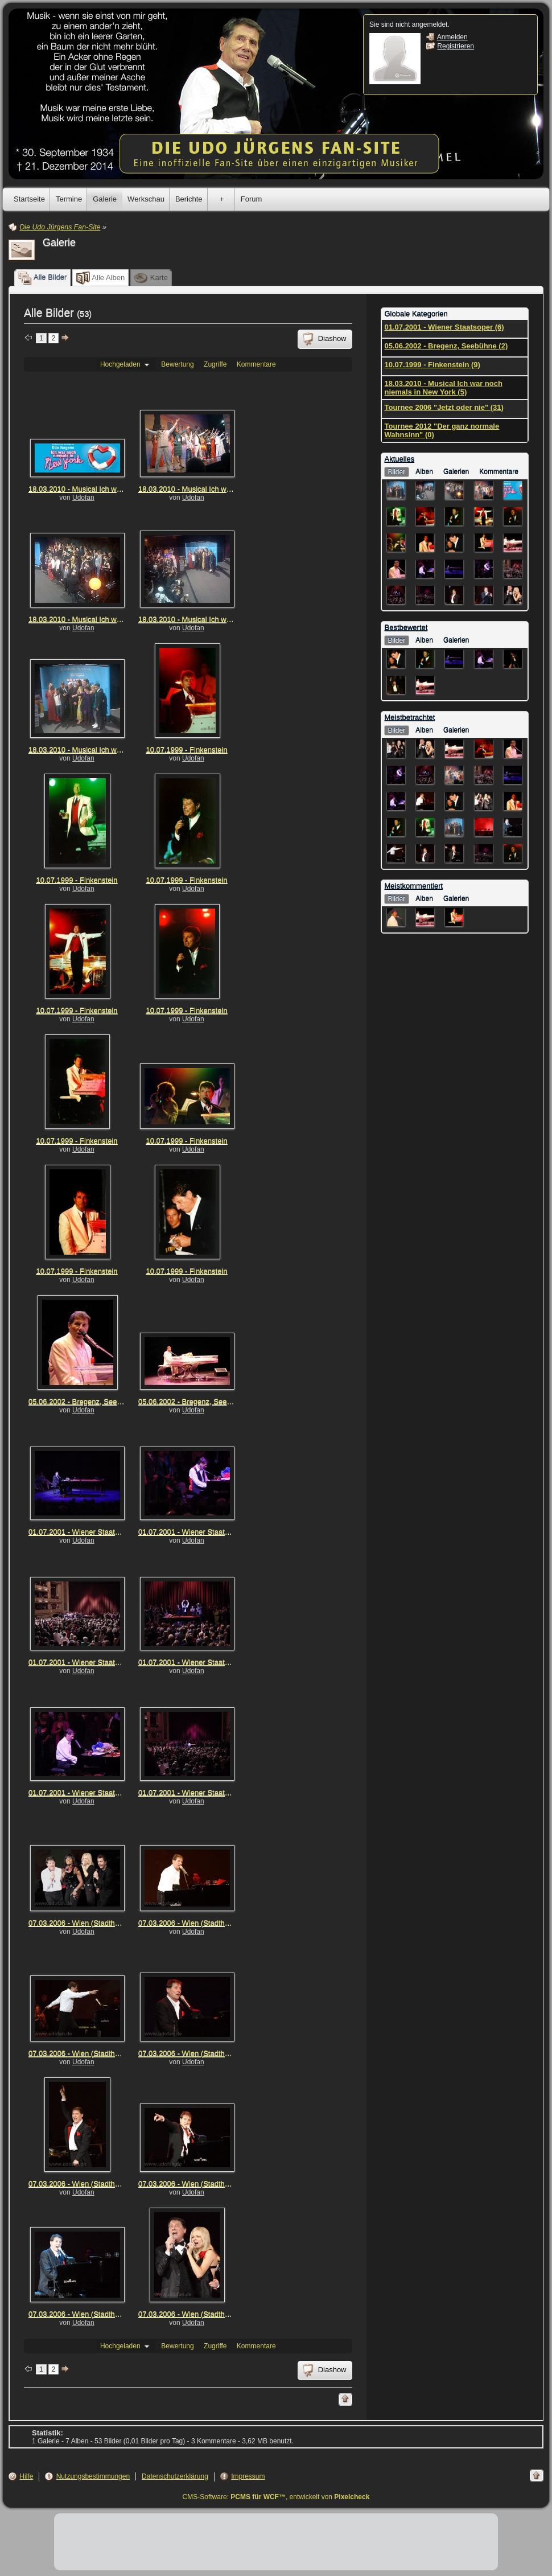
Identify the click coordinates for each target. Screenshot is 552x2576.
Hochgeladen (125, 364)
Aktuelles (400, 459)
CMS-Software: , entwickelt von (276, 2497)
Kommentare (256, 364)
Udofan (83, 498)
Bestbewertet (406, 627)
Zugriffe (215, 364)
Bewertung (177, 364)
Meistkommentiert (414, 886)
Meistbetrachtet (410, 717)
